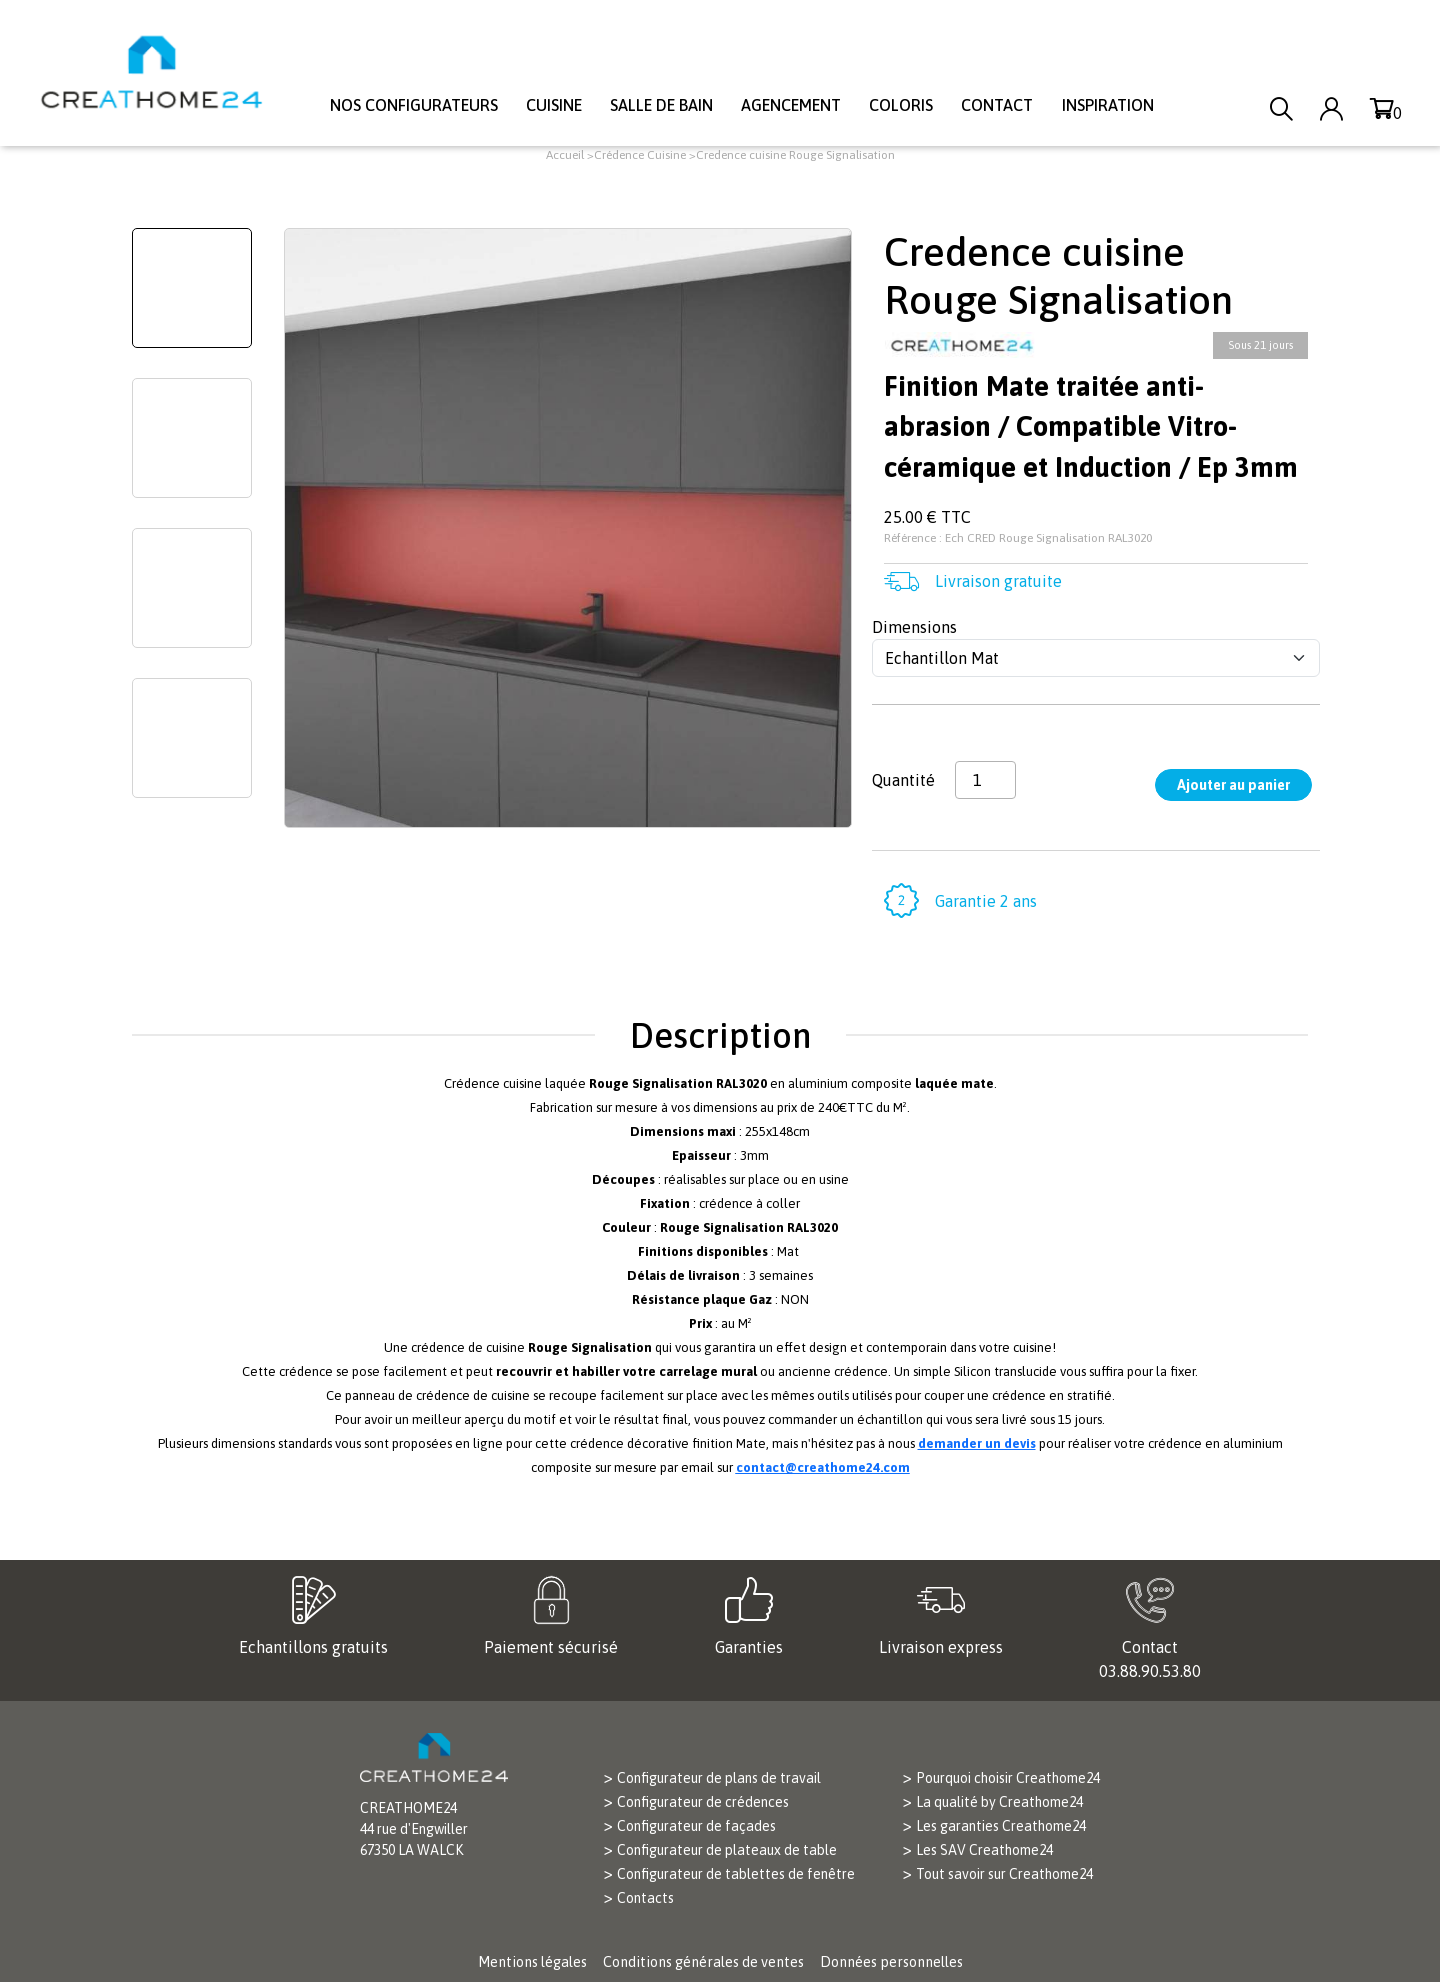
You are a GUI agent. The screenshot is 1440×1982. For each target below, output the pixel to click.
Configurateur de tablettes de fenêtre (736, 1874)
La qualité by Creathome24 (999, 1802)
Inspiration (1108, 105)
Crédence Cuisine (640, 155)
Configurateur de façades (696, 1826)
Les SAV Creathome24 (984, 1850)
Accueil (565, 155)
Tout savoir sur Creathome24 (1004, 1874)
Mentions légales (532, 1962)
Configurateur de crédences (703, 1802)
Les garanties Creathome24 (1001, 1826)
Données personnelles (891, 1962)
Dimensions (914, 627)
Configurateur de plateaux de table (727, 1850)
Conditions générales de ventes (703, 1962)
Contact (997, 105)
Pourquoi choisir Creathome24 (1008, 1778)
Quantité (903, 780)
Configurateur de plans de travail (719, 1778)
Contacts (645, 1898)
